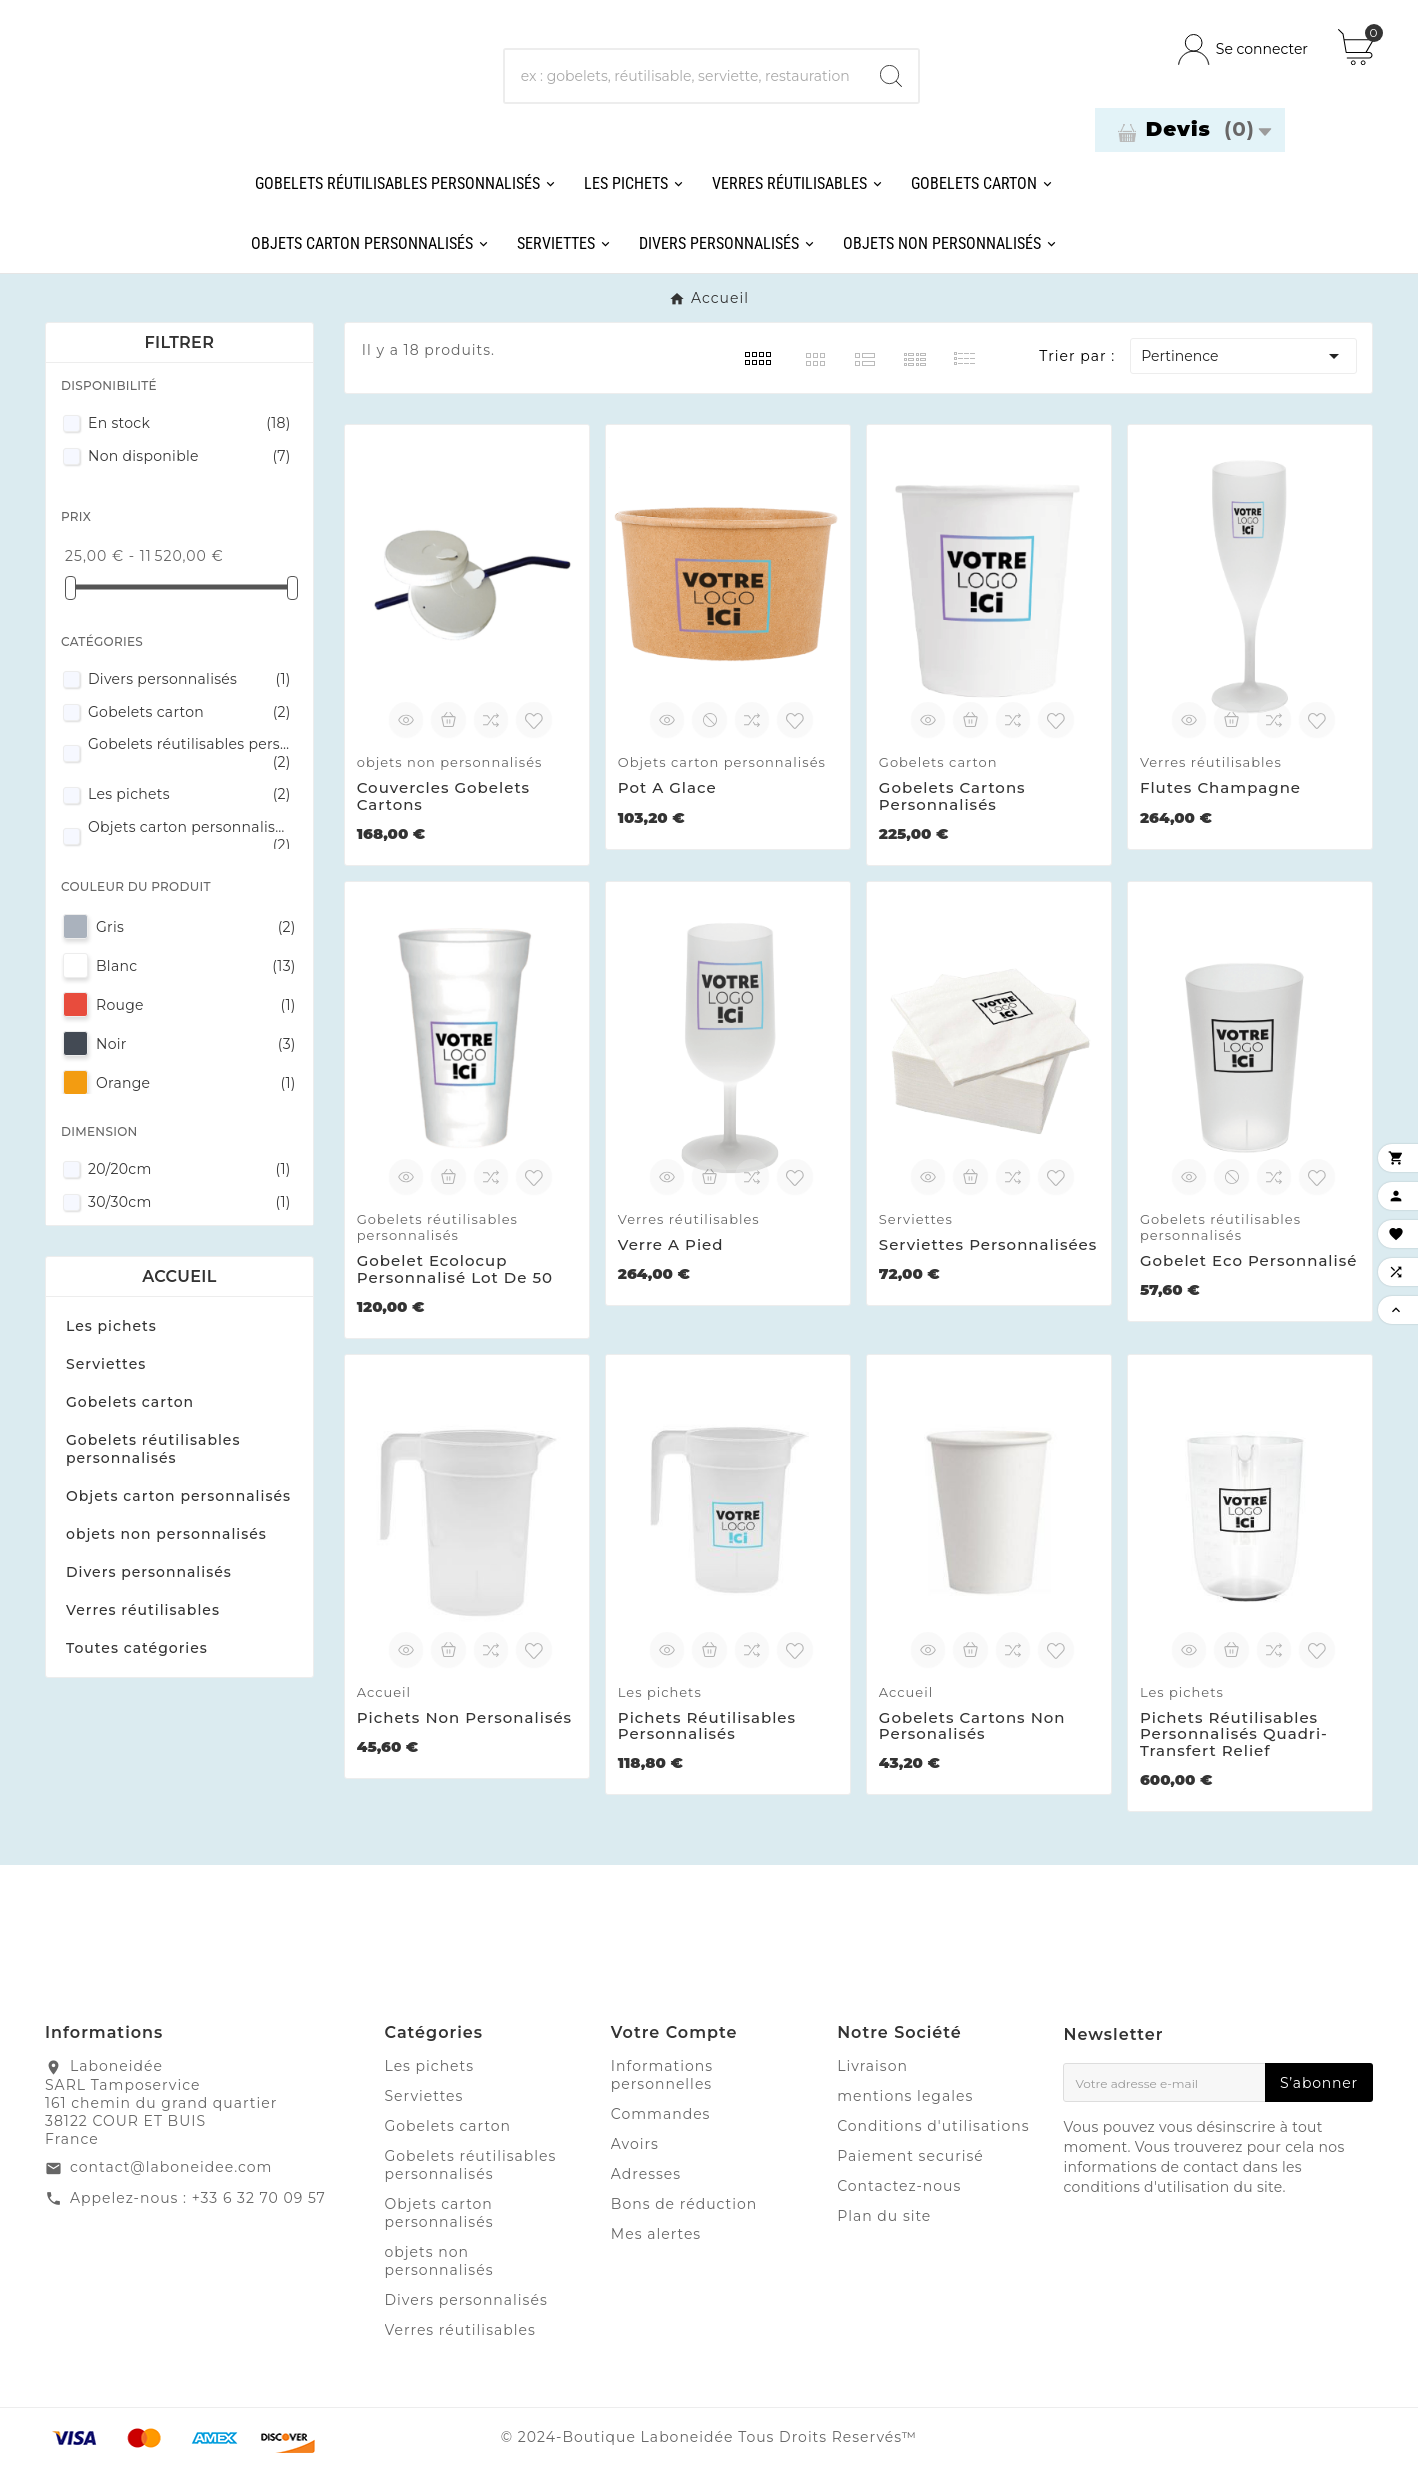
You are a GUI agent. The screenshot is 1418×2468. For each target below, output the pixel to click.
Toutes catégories (137, 1648)
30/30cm (189, 1202)
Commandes (661, 2114)
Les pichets (189, 794)
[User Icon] (1243, 49)
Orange (196, 1083)
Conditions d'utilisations (933, 2126)
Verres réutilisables (143, 1610)
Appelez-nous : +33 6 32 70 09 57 (198, 2198)
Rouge (196, 1005)
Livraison (872, 2066)
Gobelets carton (189, 712)
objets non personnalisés (166, 1534)
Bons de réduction (684, 2204)
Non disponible (189, 456)
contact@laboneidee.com (171, 2167)
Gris (196, 927)
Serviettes (106, 1364)
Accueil (179, 1276)
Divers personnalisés (189, 679)
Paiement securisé (910, 2156)
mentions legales (905, 2096)
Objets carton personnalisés (189, 836)
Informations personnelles (662, 2075)
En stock (189, 423)
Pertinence (1243, 356)
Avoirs (635, 2144)
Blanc (196, 966)
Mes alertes (656, 2234)
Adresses (646, 2174)
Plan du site (884, 2216)
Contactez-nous (899, 2186)
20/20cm (189, 1169)
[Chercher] (685, 76)
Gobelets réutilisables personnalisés (189, 753)
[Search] (891, 76)
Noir (196, 1044)
